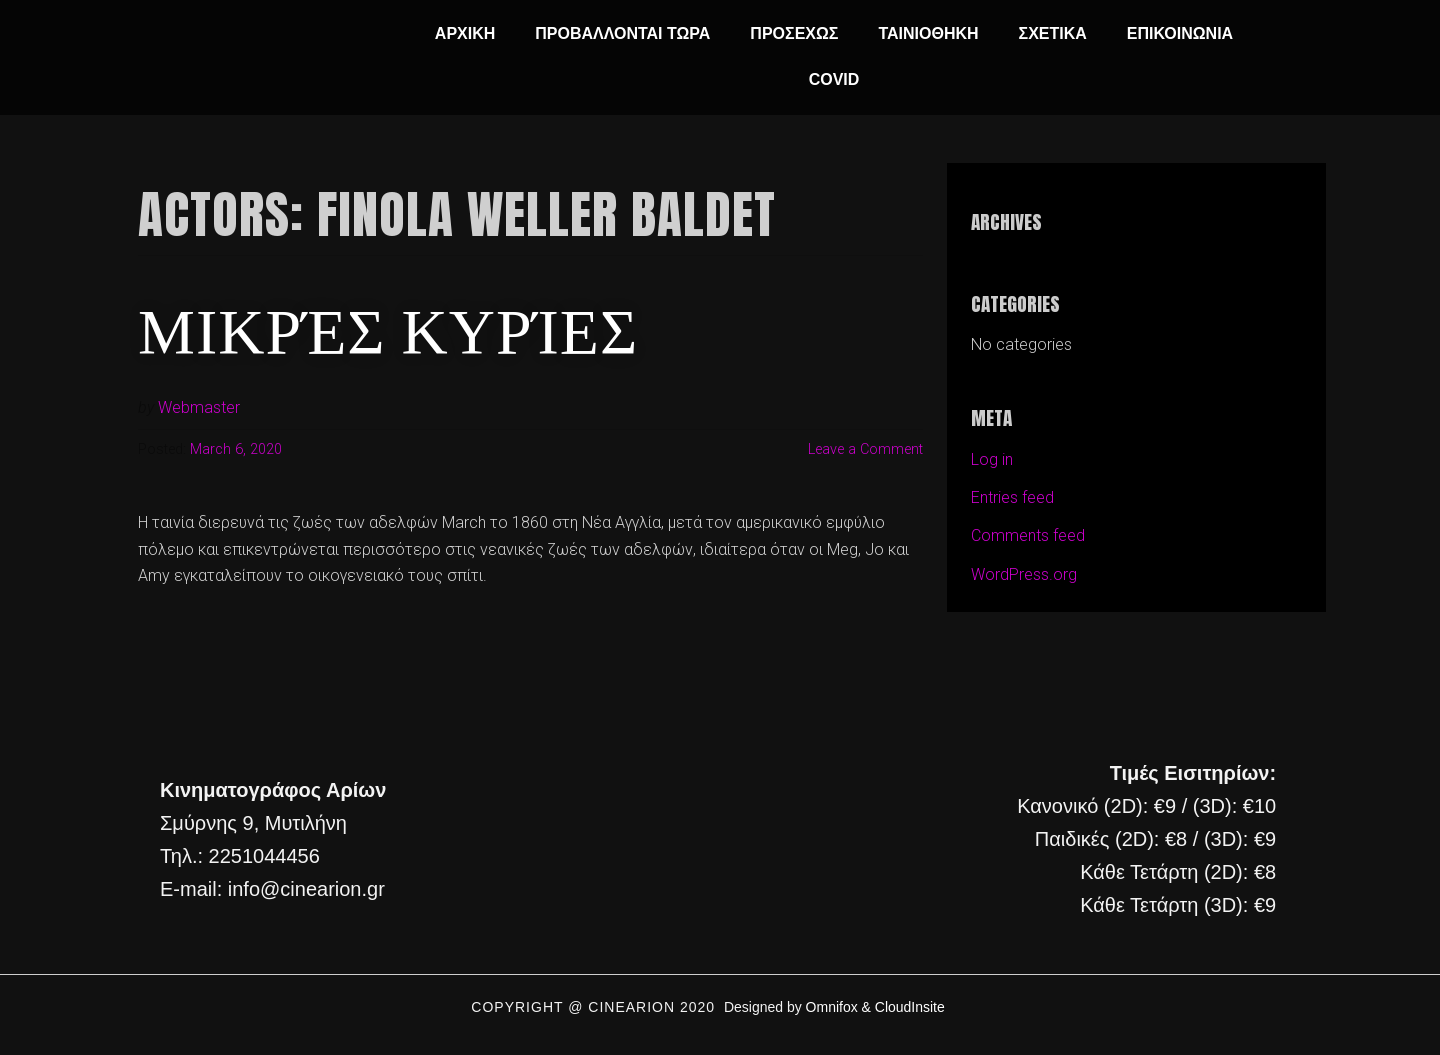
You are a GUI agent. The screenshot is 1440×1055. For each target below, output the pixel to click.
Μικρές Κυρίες (388, 327)
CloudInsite (910, 1007)
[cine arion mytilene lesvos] (718, 840)
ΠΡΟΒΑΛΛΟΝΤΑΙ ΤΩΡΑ (622, 33)
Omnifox (832, 1007)
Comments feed (1028, 535)
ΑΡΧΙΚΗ (465, 33)
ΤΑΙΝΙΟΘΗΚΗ (928, 33)
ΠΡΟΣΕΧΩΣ (794, 33)
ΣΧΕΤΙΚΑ (1053, 33)
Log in (992, 459)
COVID (834, 79)
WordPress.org (1024, 574)
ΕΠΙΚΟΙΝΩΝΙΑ (1180, 33)
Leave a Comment (865, 449)
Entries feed (1012, 497)
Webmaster (199, 407)
